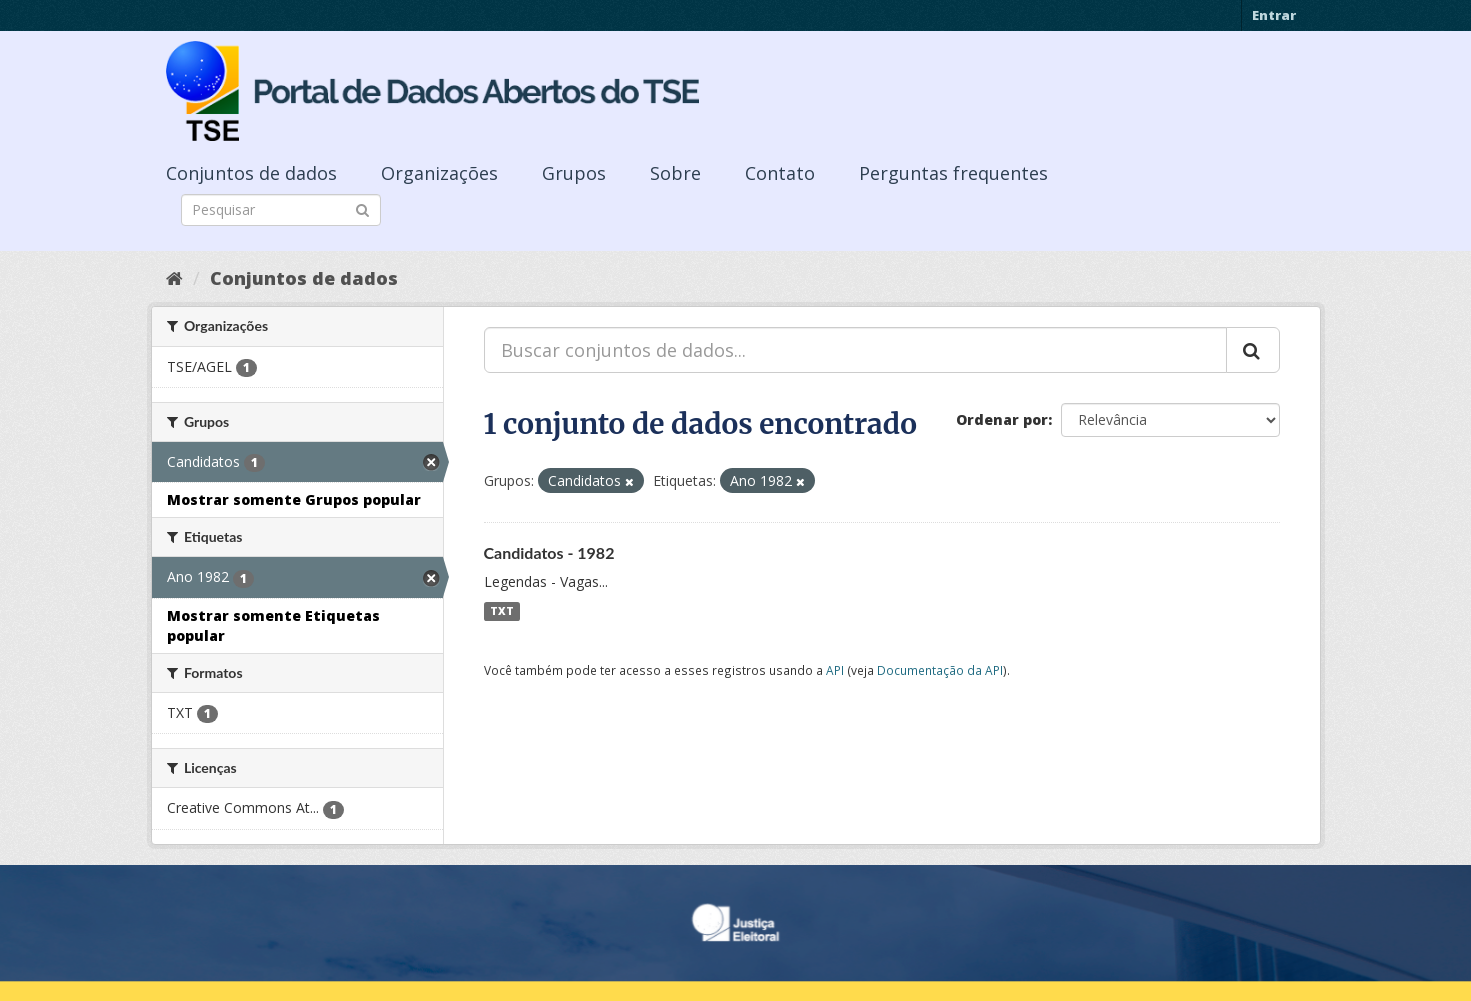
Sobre (675, 173)
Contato (780, 173)
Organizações (439, 173)
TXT (502, 611)
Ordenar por (1002, 419)
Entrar (1274, 15)
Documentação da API (940, 670)
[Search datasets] (281, 210)
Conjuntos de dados (251, 173)
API (835, 670)
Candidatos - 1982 (549, 552)
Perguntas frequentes (953, 173)
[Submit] (362, 208)
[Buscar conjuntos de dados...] (855, 350)
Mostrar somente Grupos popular (294, 499)
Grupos (574, 173)
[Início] (174, 278)
